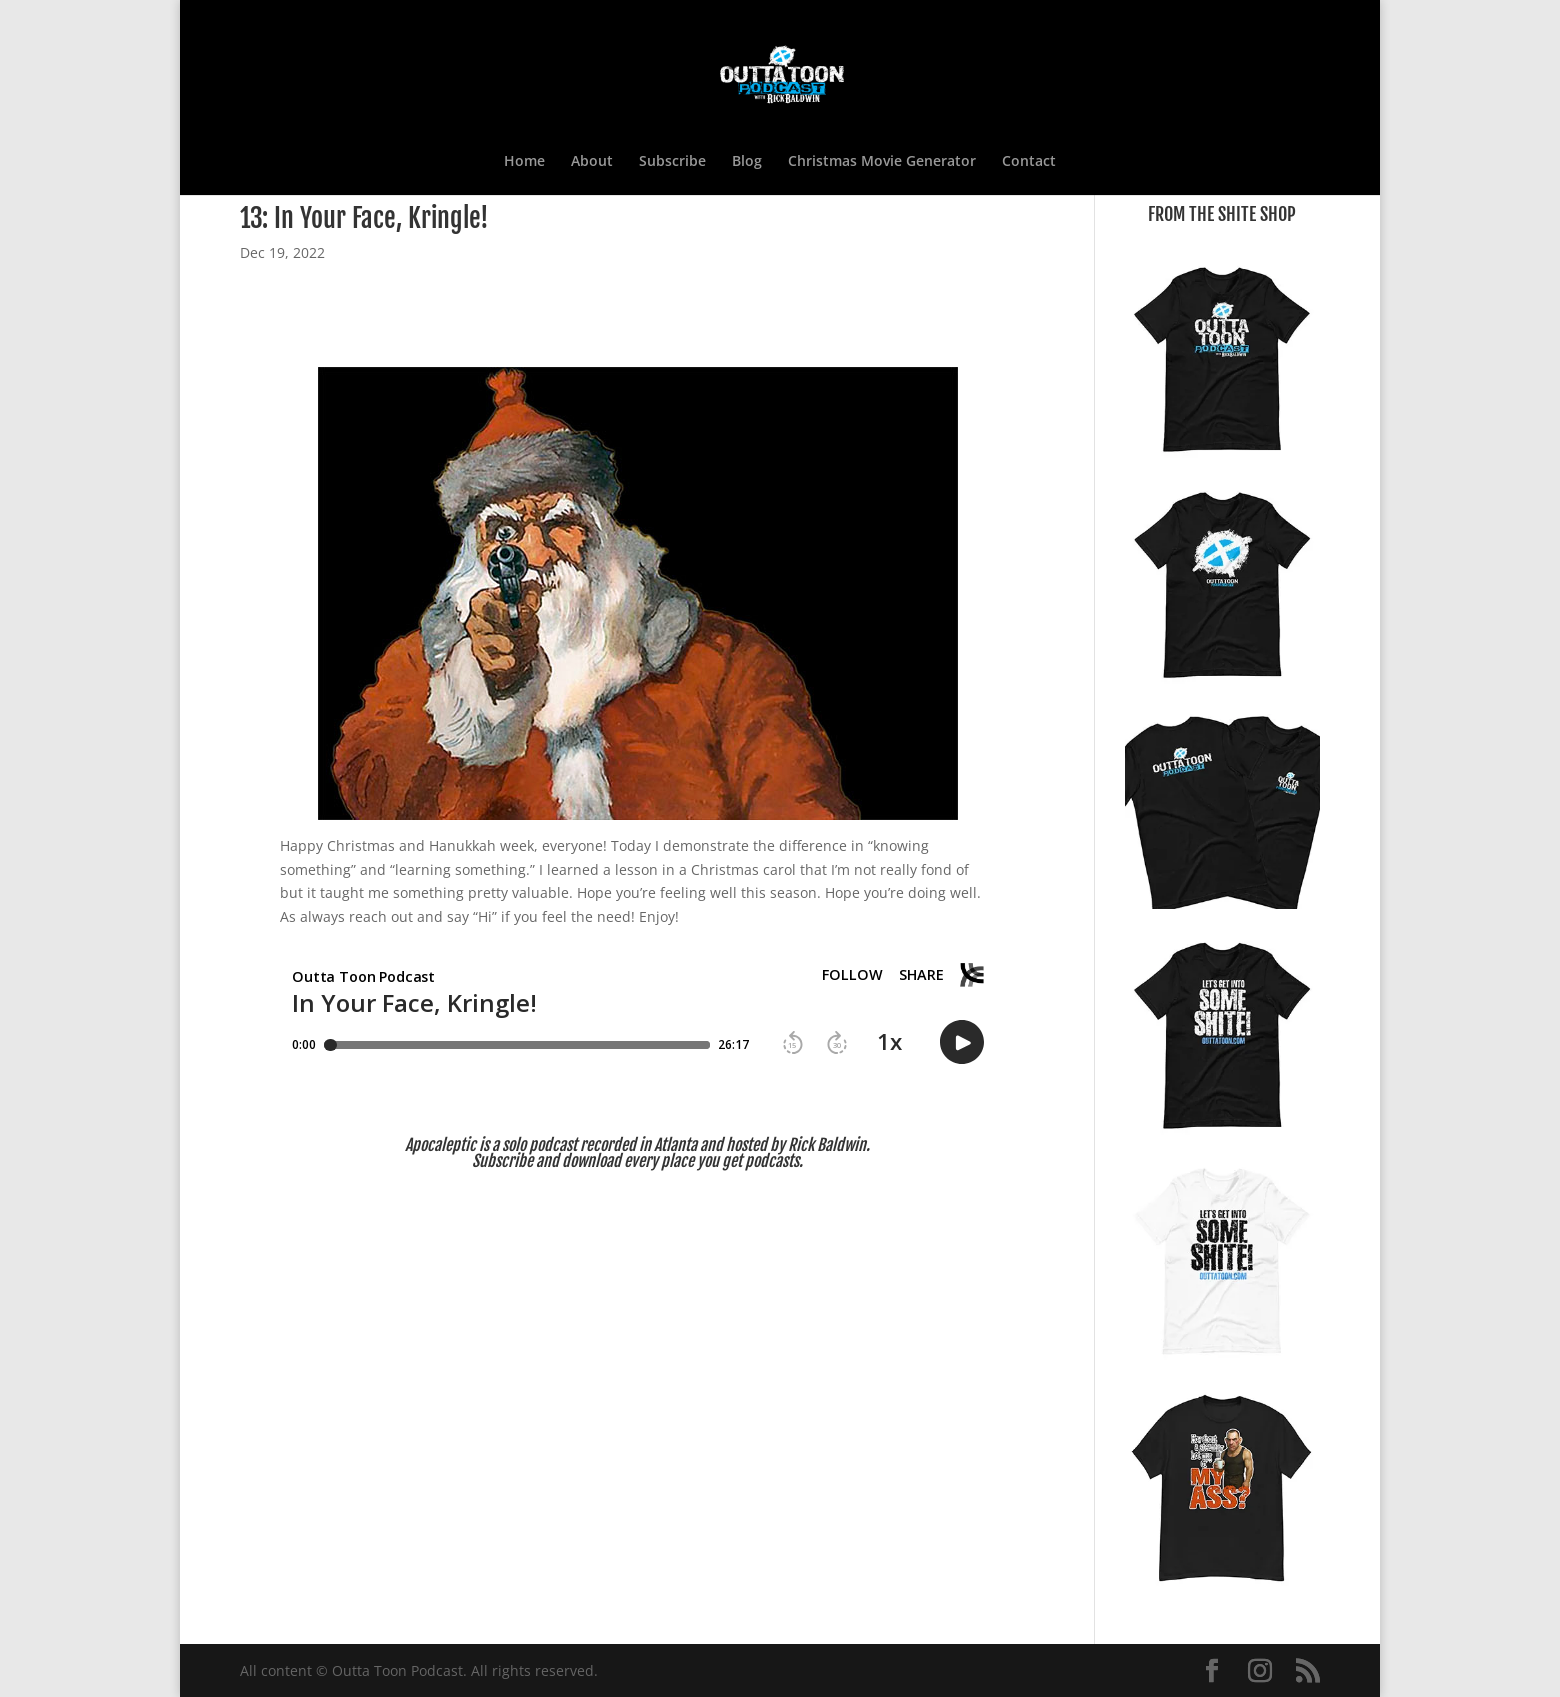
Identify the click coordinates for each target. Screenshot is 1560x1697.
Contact (1029, 162)
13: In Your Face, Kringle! (364, 218)
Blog (747, 162)
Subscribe (672, 162)
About (592, 162)
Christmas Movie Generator (882, 162)
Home (524, 162)
